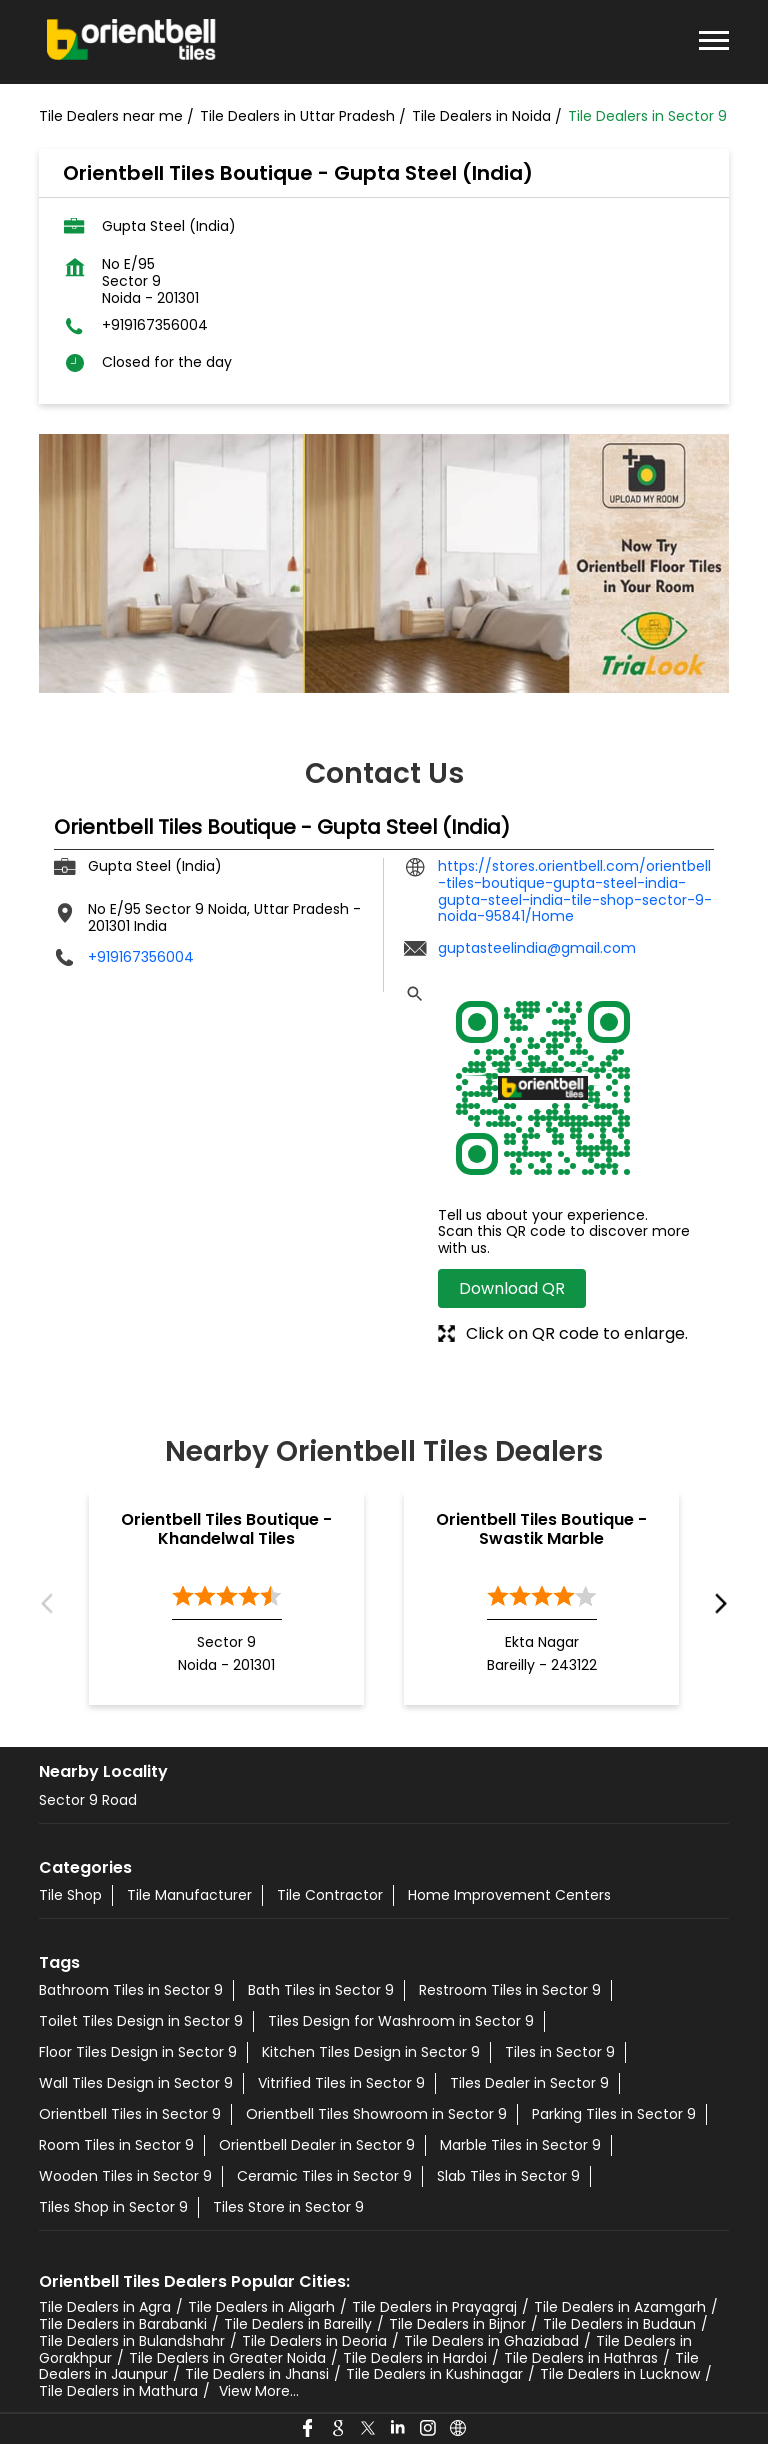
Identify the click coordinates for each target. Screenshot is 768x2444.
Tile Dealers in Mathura (118, 2391)
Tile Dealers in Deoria (314, 2341)
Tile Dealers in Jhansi (257, 2374)
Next (716, 1604)
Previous (51, 1604)
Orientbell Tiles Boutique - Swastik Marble (541, 1529)
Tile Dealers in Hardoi (415, 2358)
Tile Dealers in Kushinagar (434, 2374)
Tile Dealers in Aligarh (261, 2307)
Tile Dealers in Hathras (581, 2358)
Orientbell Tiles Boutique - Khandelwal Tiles (226, 1529)
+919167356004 (155, 325)
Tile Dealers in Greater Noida (227, 2358)
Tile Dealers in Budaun (619, 2324)
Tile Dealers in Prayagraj (434, 2307)
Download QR (512, 1288)
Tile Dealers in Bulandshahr (132, 2341)
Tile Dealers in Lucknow (620, 2374)
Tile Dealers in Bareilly (298, 2324)
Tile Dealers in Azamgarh (620, 2307)
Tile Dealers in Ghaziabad (491, 2341)
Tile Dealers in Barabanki (123, 2324)
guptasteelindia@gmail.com (537, 948)
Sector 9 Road (88, 1800)
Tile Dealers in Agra (105, 2307)
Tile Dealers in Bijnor (457, 2324)
